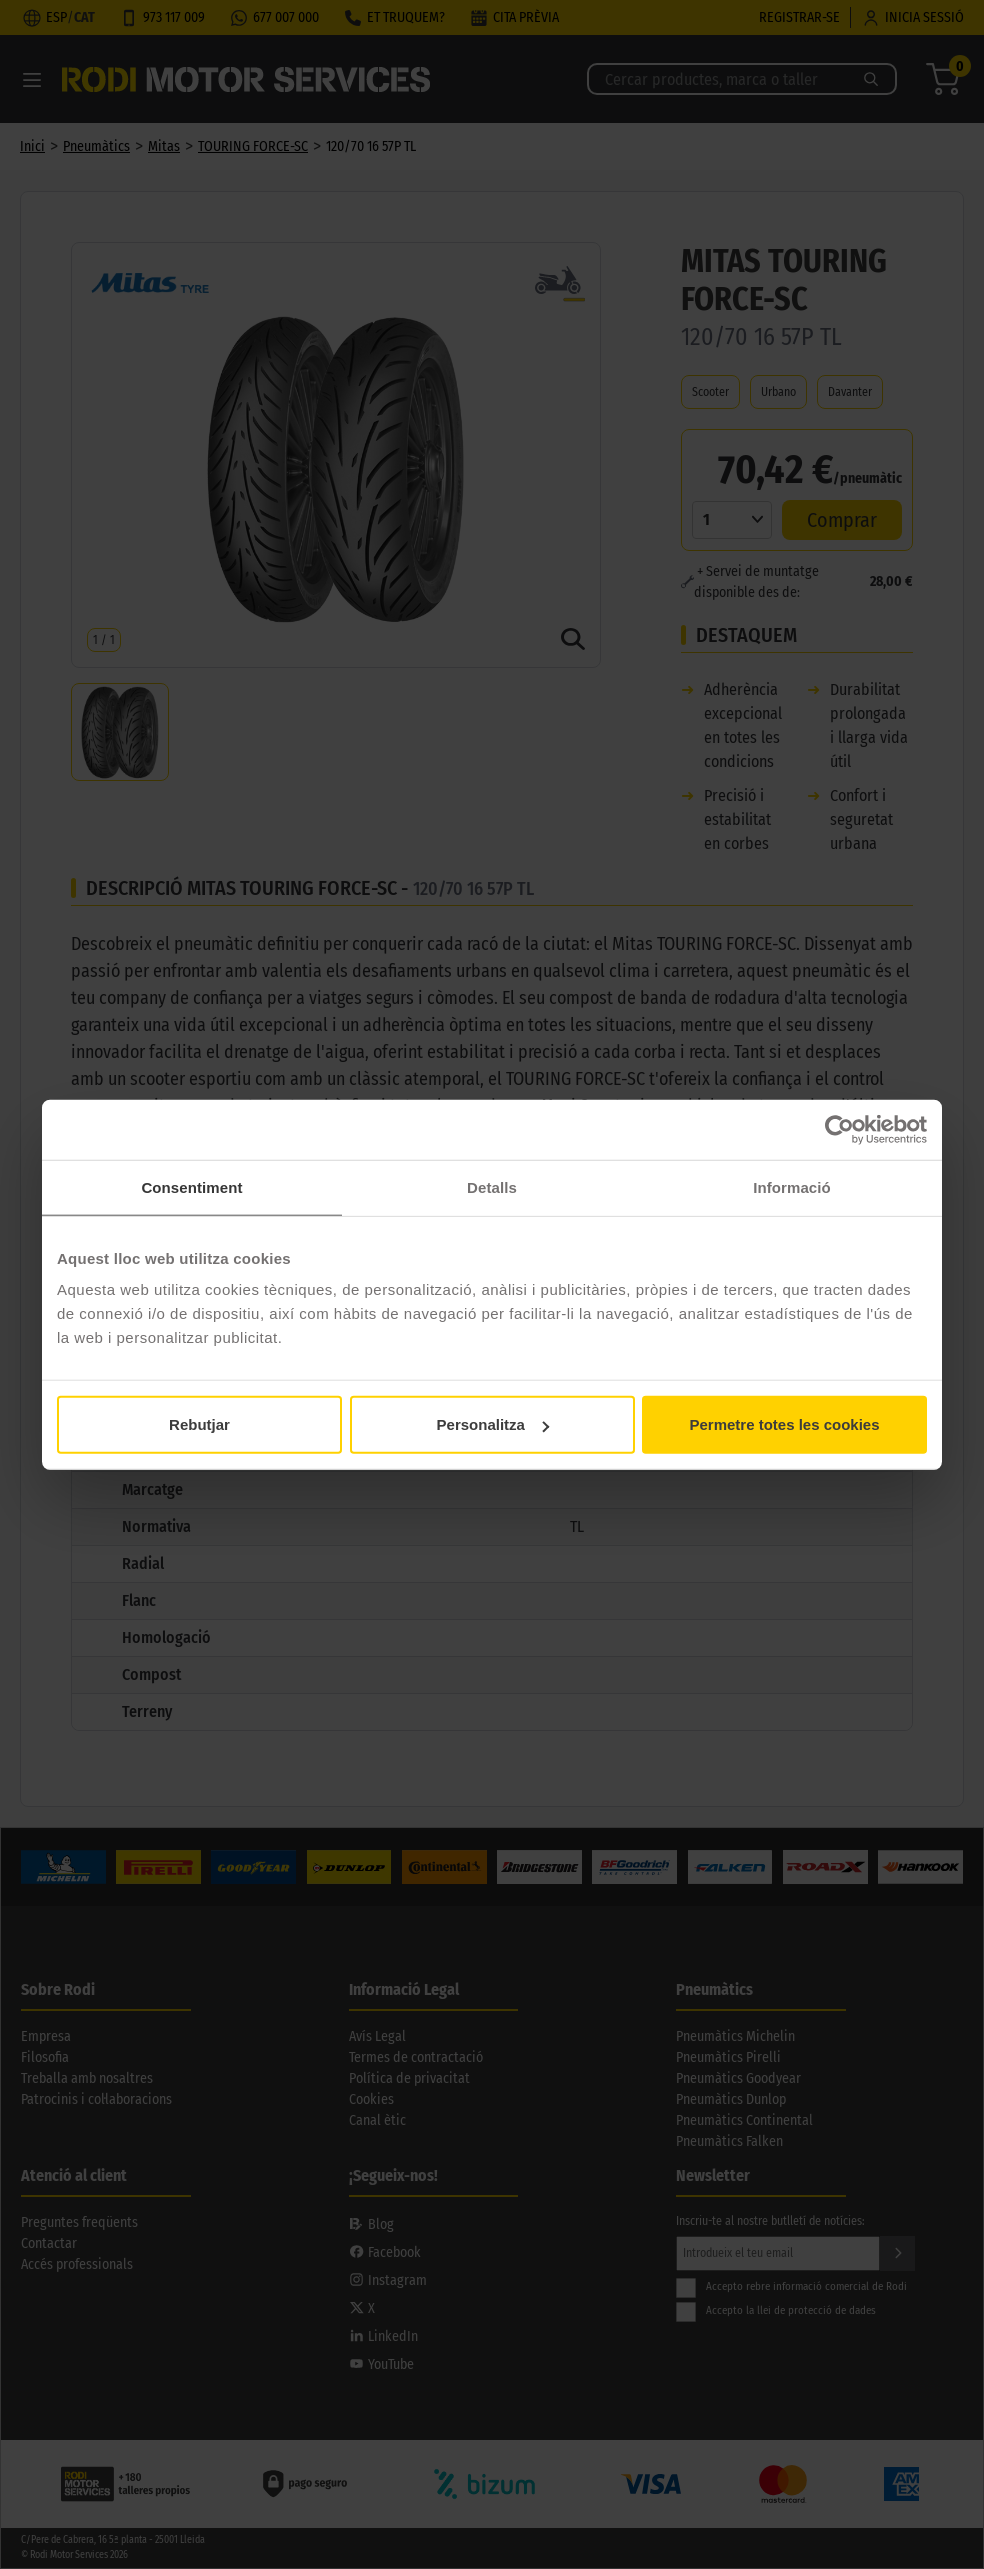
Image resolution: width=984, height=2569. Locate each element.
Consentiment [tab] (191, 1186)
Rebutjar (199, 1424)
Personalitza (493, 1424)
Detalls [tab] (492, 1186)
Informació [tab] (792, 1186)
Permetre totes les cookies (784, 1424)
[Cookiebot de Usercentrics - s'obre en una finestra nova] (839, 1129)
